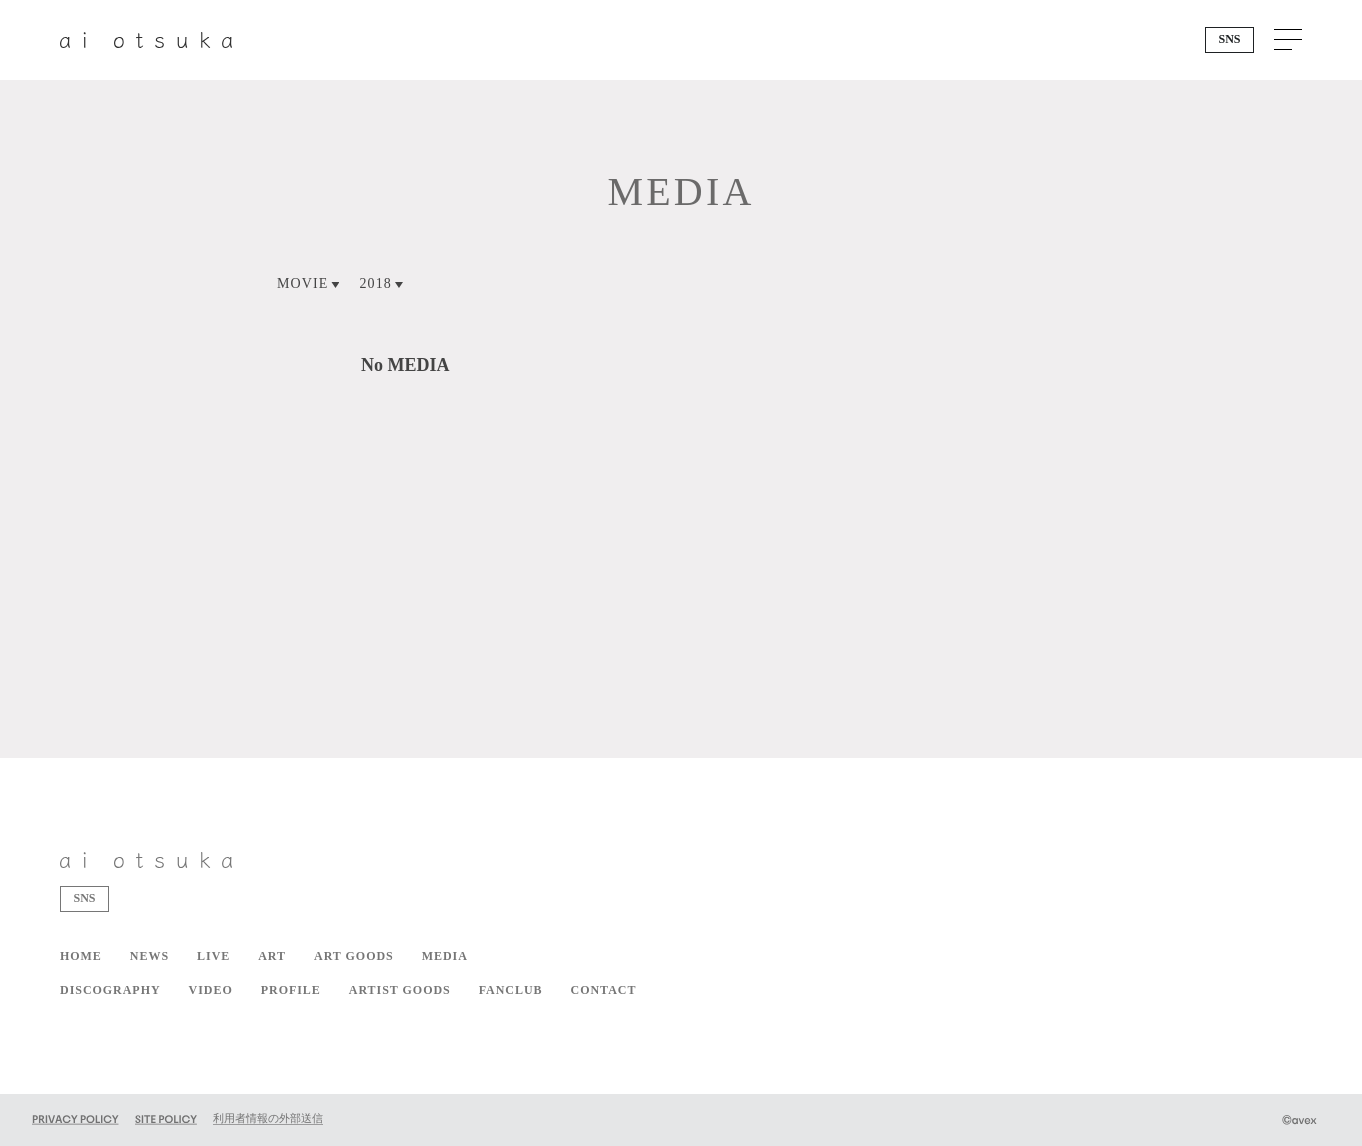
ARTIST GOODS (400, 990)
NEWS (149, 956)
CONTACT (604, 990)
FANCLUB (511, 990)
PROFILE (291, 990)
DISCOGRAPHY (110, 990)
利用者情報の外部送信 (268, 1118)
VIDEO (211, 990)
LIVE (213, 956)
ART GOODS (354, 956)
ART (272, 956)
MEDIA (445, 956)
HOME (81, 956)
